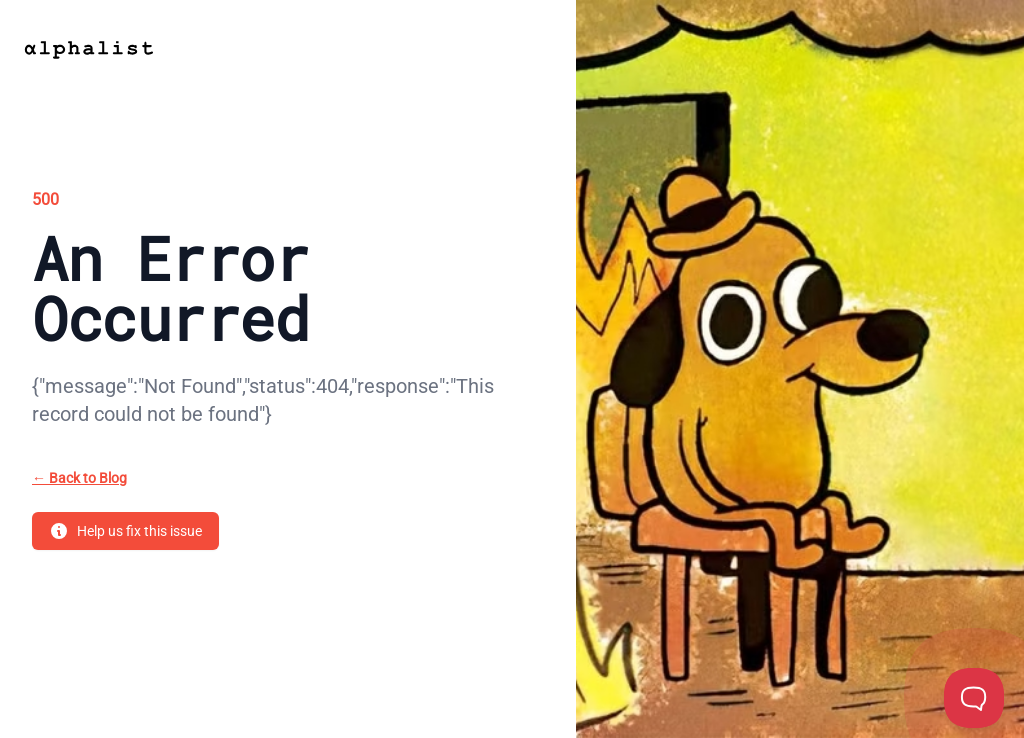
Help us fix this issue (125, 531)
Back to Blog (79, 478)
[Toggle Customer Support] (974, 698)
